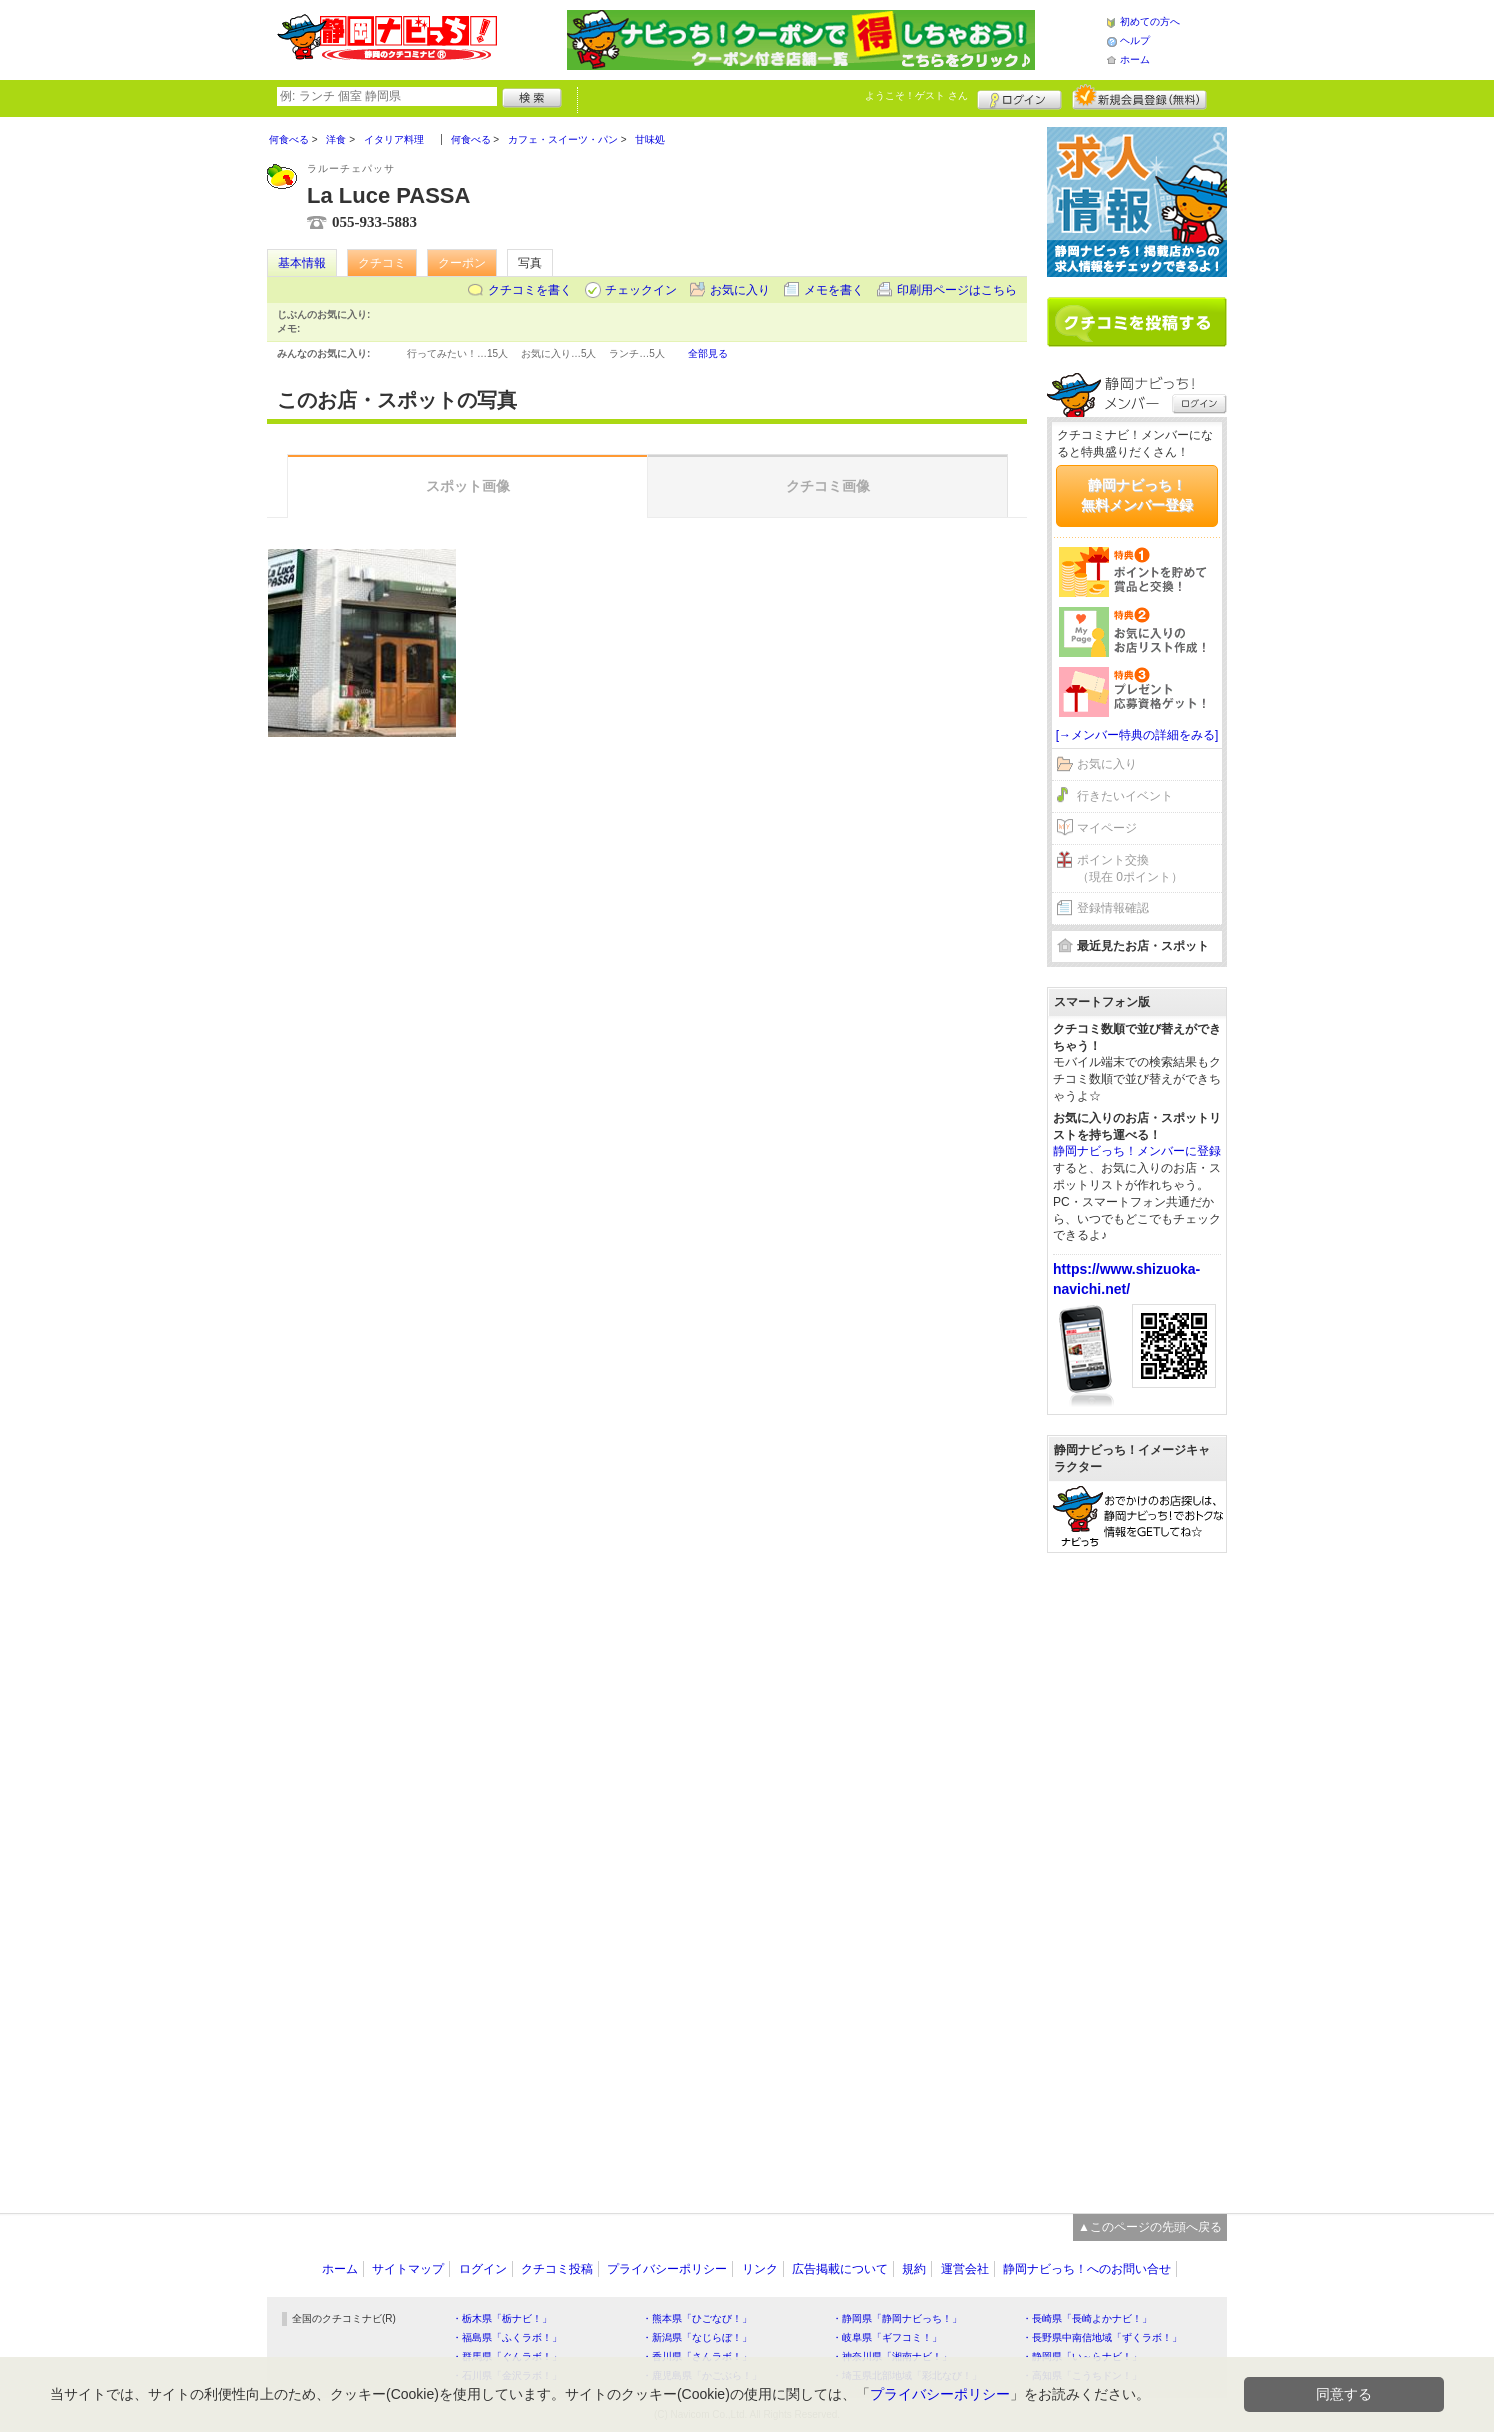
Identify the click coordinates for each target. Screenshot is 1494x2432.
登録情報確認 (1113, 908)
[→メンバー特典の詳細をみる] (1137, 735)
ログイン (1019, 97)
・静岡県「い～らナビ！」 (1082, 2356)
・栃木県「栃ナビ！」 (502, 2318)
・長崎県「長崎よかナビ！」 (1087, 2318)
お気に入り (740, 290)
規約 (914, 2269)
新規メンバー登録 (1139, 97)
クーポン (462, 263)
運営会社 (965, 2269)
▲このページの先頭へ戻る (1150, 2227)
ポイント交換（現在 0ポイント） (1130, 868)
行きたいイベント (1125, 796)
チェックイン (641, 290)
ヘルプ (1135, 40)
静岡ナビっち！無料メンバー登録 (1137, 495)
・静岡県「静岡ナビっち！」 (897, 2318)
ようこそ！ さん (916, 95)
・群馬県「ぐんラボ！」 (507, 2356)
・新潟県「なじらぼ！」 (697, 2337)
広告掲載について (840, 2269)
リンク (760, 2269)
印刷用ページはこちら (957, 290)
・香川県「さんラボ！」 (697, 2356)
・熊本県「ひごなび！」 (697, 2318)
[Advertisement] (1137, 1873)
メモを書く (834, 290)
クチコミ (382, 263)
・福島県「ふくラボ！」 (507, 2337)
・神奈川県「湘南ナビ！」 (892, 2356)
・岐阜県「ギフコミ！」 (887, 2337)
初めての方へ (1150, 21)
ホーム (1135, 59)
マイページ (1107, 828)
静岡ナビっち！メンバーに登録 (1137, 1151)
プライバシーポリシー (667, 2269)
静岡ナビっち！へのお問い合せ (1087, 2269)
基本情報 (302, 263)
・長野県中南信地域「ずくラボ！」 (1102, 2337)
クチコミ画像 (828, 486)
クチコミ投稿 (557, 2269)
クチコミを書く (530, 290)
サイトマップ (408, 2269)
